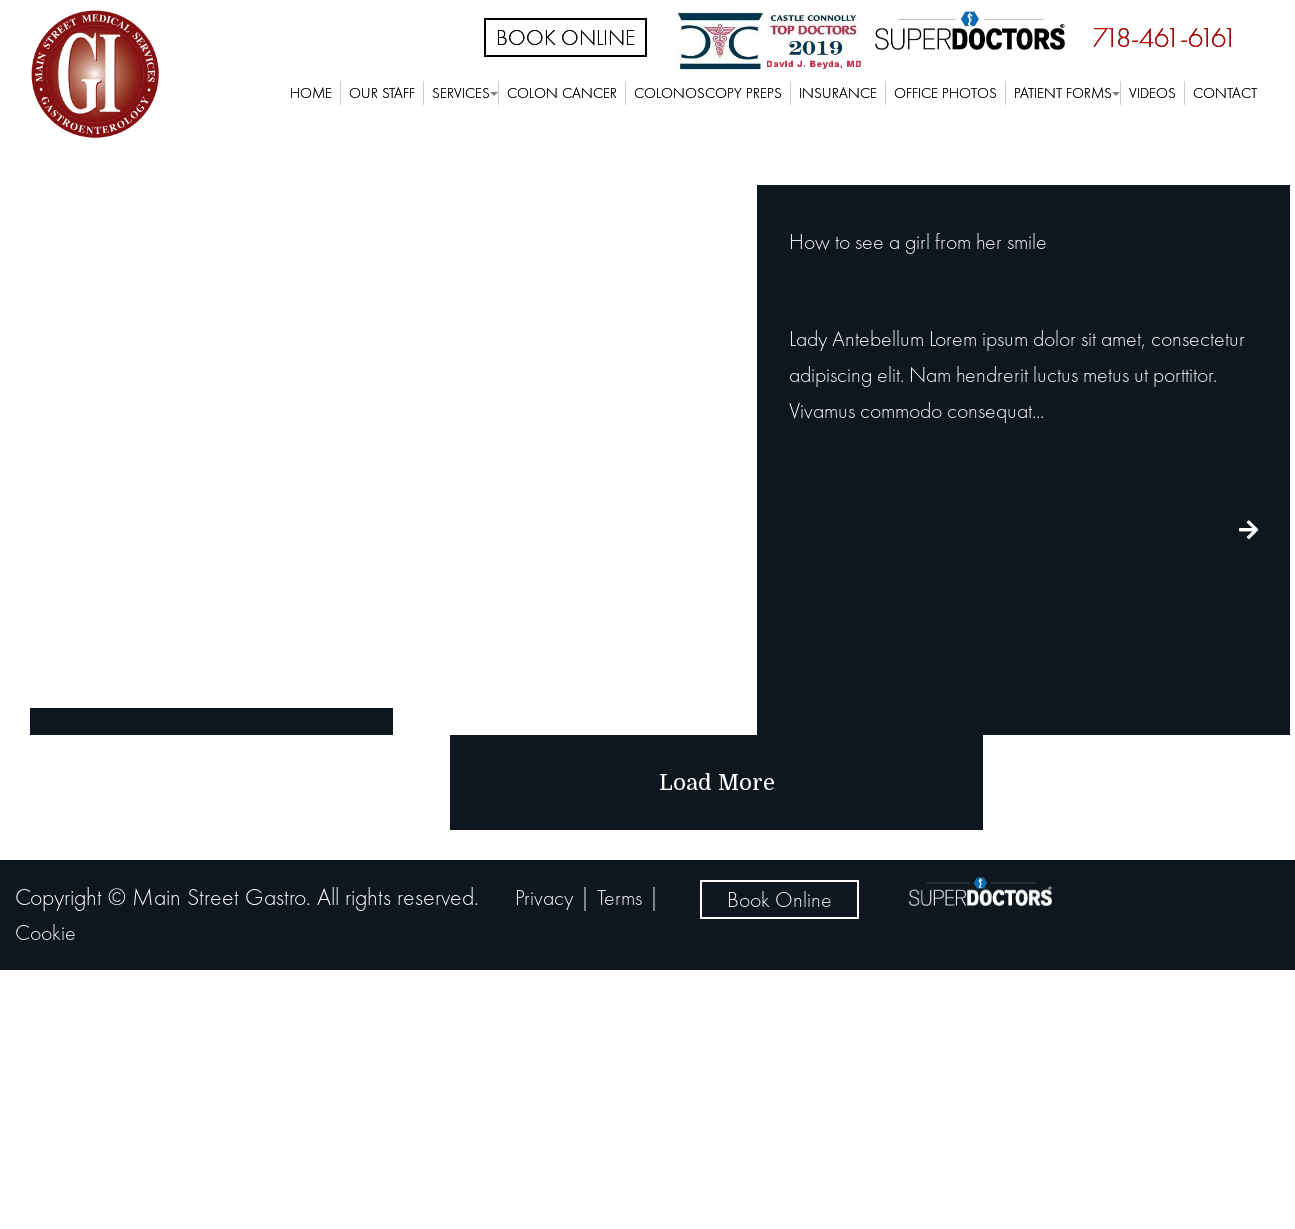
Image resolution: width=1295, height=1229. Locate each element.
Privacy (544, 897)
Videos (1152, 93)
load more (717, 782)
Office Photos (945, 93)
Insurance (838, 93)
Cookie (45, 932)
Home (311, 93)
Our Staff (382, 93)
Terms (619, 897)
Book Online (565, 37)
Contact (1225, 93)
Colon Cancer (562, 93)
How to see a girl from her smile (918, 241)
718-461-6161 (1165, 37)
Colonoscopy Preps (708, 93)
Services (461, 93)
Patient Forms (1063, 93)
